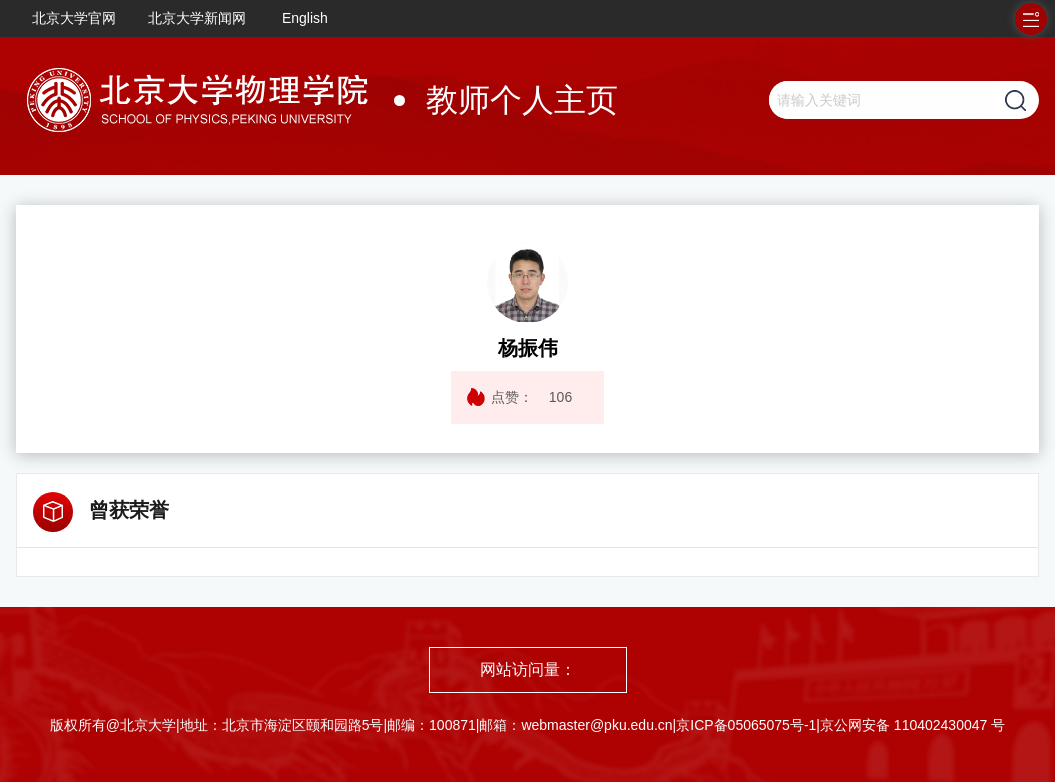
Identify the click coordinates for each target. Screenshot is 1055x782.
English (305, 18)
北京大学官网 (74, 18)
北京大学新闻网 (197, 18)
